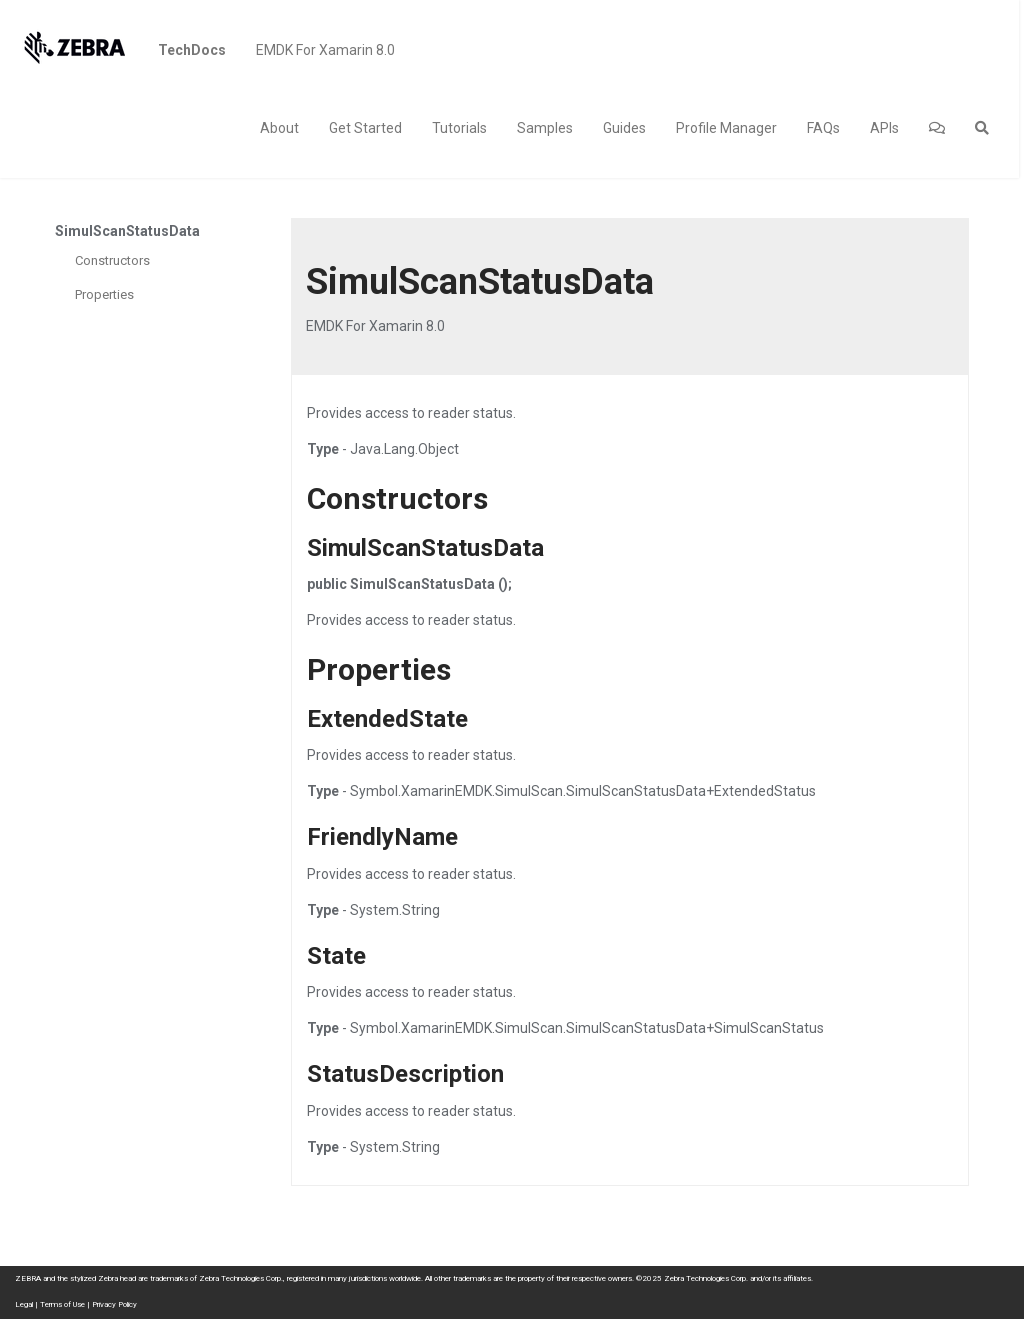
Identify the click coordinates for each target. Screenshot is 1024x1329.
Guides (624, 128)
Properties (104, 294)
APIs (884, 128)
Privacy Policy (114, 1304)
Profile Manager (726, 128)
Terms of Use (62, 1304)
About (279, 128)
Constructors (112, 260)
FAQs (823, 128)
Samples (545, 128)
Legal (24, 1304)
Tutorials (459, 128)
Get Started (365, 128)
